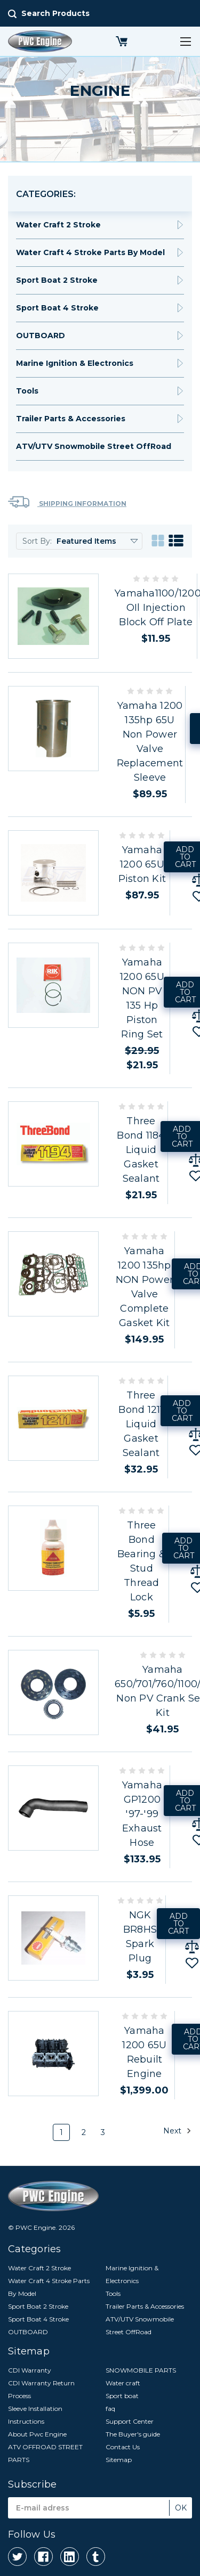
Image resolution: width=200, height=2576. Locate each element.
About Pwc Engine (37, 2434)
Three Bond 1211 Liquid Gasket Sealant (140, 1424)
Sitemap (119, 2460)
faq (110, 2409)
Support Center (130, 2421)
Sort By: (37, 541)
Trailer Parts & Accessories (70, 418)
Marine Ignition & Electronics (74, 363)
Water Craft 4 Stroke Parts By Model (90, 252)
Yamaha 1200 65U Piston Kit (142, 864)
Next (177, 2130)
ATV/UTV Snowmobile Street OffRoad (93, 446)
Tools (27, 391)
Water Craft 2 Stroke (58, 225)
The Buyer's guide (133, 2434)
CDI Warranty (29, 2370)
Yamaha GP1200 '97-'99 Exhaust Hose (142, 1814)
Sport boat (122, 2396)
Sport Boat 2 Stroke (57, 280)
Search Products (55, 13)
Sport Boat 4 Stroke (57, 308)
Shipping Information (67, 502)
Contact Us (123, 2447)
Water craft (123, 2383)
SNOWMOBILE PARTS (141, 2370)
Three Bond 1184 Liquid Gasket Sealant (141, 1149)
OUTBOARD (40, 335)
